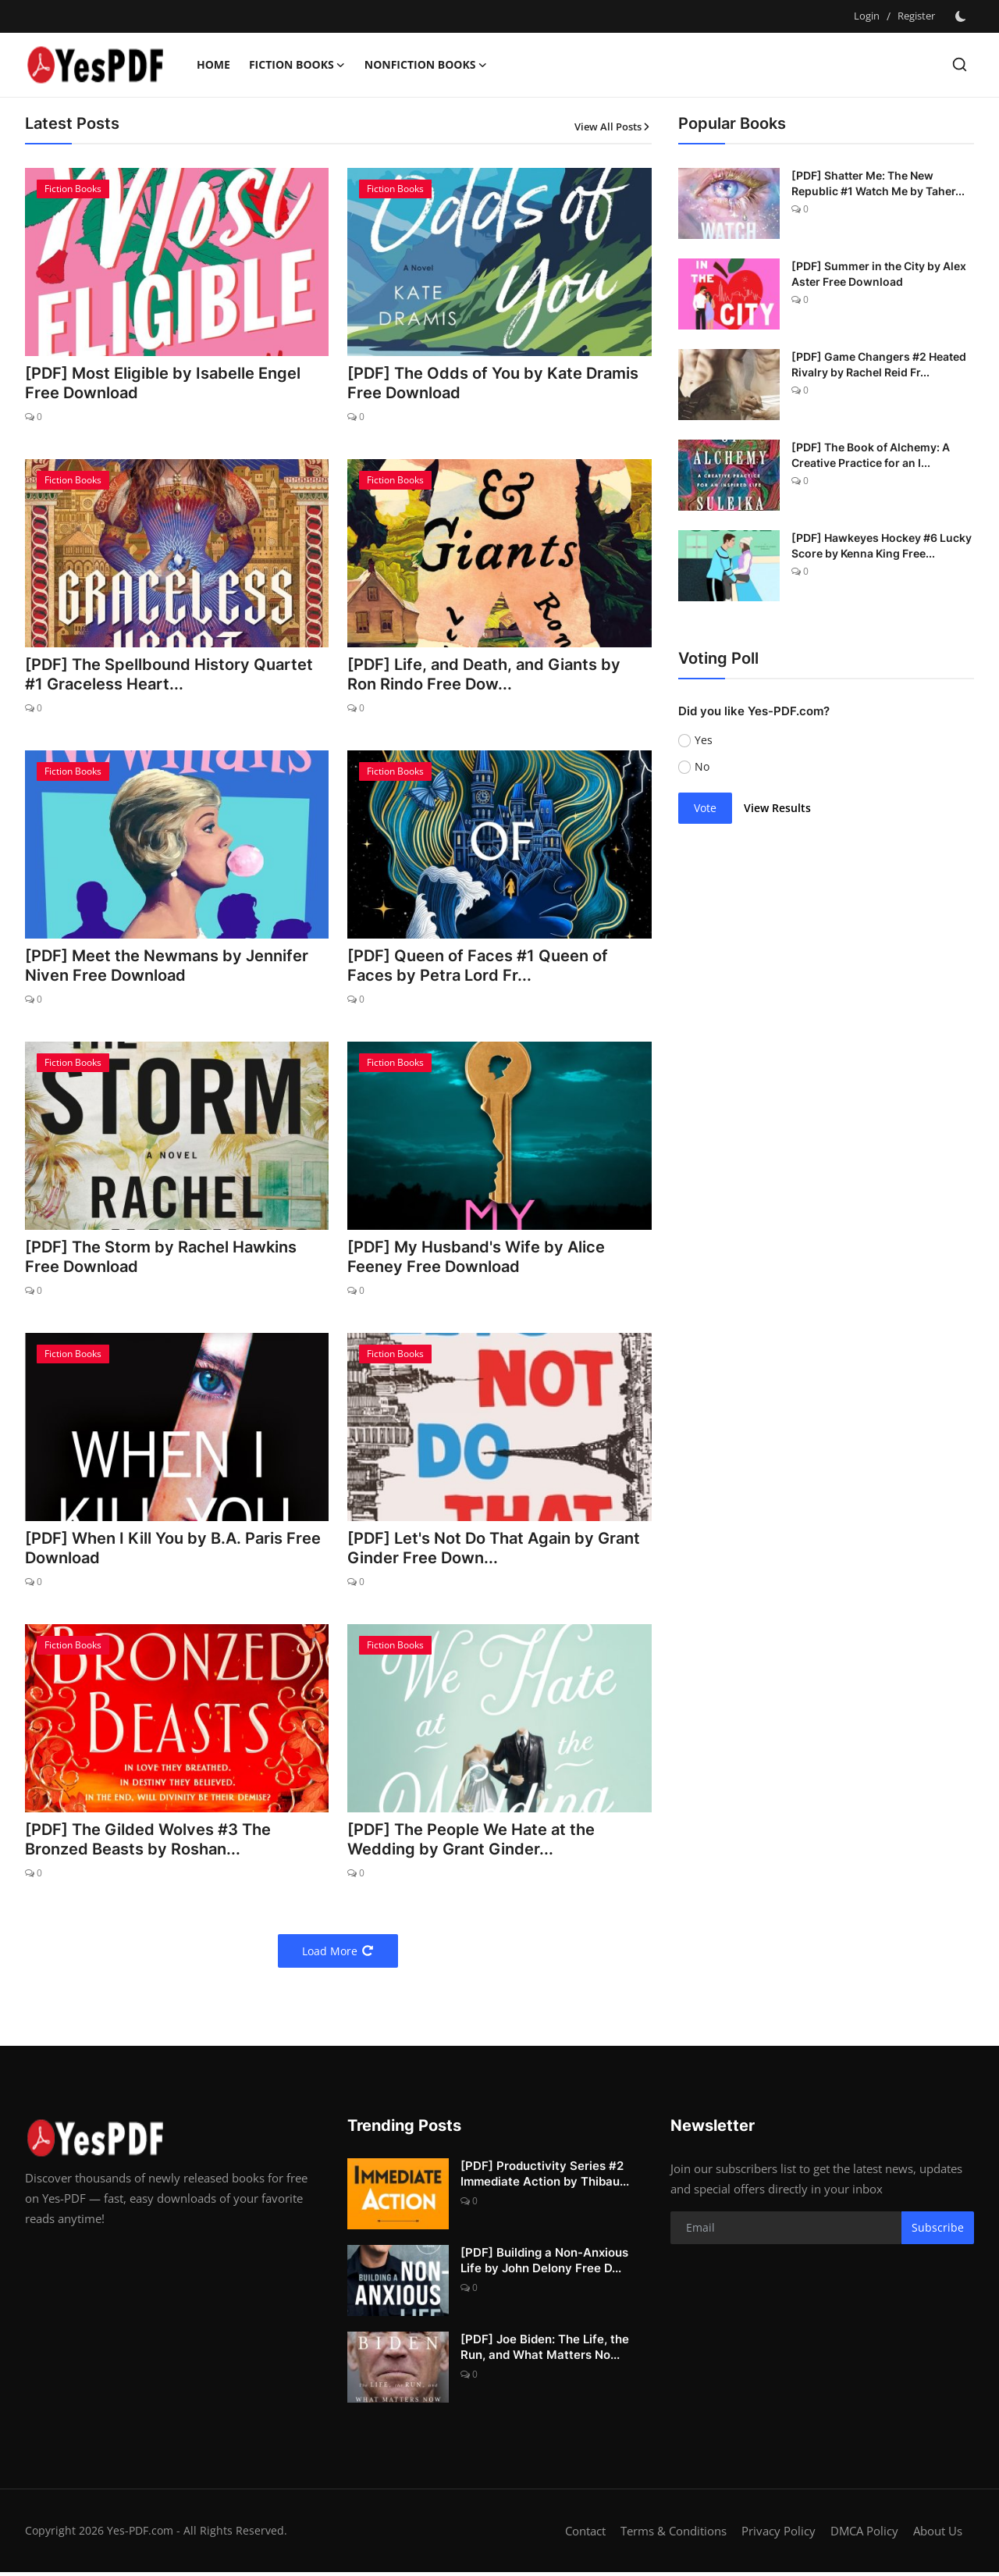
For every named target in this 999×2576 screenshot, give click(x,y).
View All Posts (613, 126)
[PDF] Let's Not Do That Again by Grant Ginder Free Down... (493, 1551)
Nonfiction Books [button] (426, 64)
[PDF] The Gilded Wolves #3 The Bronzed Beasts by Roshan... (148, 1843)
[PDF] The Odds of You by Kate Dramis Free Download (492, 384)
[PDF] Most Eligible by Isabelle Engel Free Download (162, 384)
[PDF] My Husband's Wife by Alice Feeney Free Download (476, 1259)
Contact (585, 2534)
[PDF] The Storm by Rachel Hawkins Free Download (161, 1259)
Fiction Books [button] (297, 64)
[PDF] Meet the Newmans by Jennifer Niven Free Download (166, 967)
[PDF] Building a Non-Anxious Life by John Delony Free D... (544, 2264)
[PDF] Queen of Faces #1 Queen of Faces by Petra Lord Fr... (477, 967)
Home (213, 64)
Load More (338, 1954)
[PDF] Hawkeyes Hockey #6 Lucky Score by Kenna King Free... (881, 545)
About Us (937, 2534)
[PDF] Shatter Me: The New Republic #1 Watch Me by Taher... (878, 183)
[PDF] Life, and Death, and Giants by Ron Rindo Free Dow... (483, 675)
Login (867, 16)
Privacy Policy (778, 2534)
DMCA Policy (864, 2534)
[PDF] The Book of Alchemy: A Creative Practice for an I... (870, 454)
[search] (959, 64)
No (702, 766)
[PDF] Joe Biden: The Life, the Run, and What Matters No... (544, 2351)
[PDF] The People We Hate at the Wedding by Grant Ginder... (471, 1843)
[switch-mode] (962, 16)
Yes (704, 739)
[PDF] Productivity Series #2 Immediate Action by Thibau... (544, 2177)
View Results (777, 807)
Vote (705, 807)
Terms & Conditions (673, 2534)
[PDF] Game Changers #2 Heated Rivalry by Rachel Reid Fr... (878, 364)
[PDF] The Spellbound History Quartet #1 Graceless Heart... (169, 675)
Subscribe (938, 2232)
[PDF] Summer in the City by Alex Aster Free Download (878, 273)
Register (916, 16)
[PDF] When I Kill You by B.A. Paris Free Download (173, 1551)
